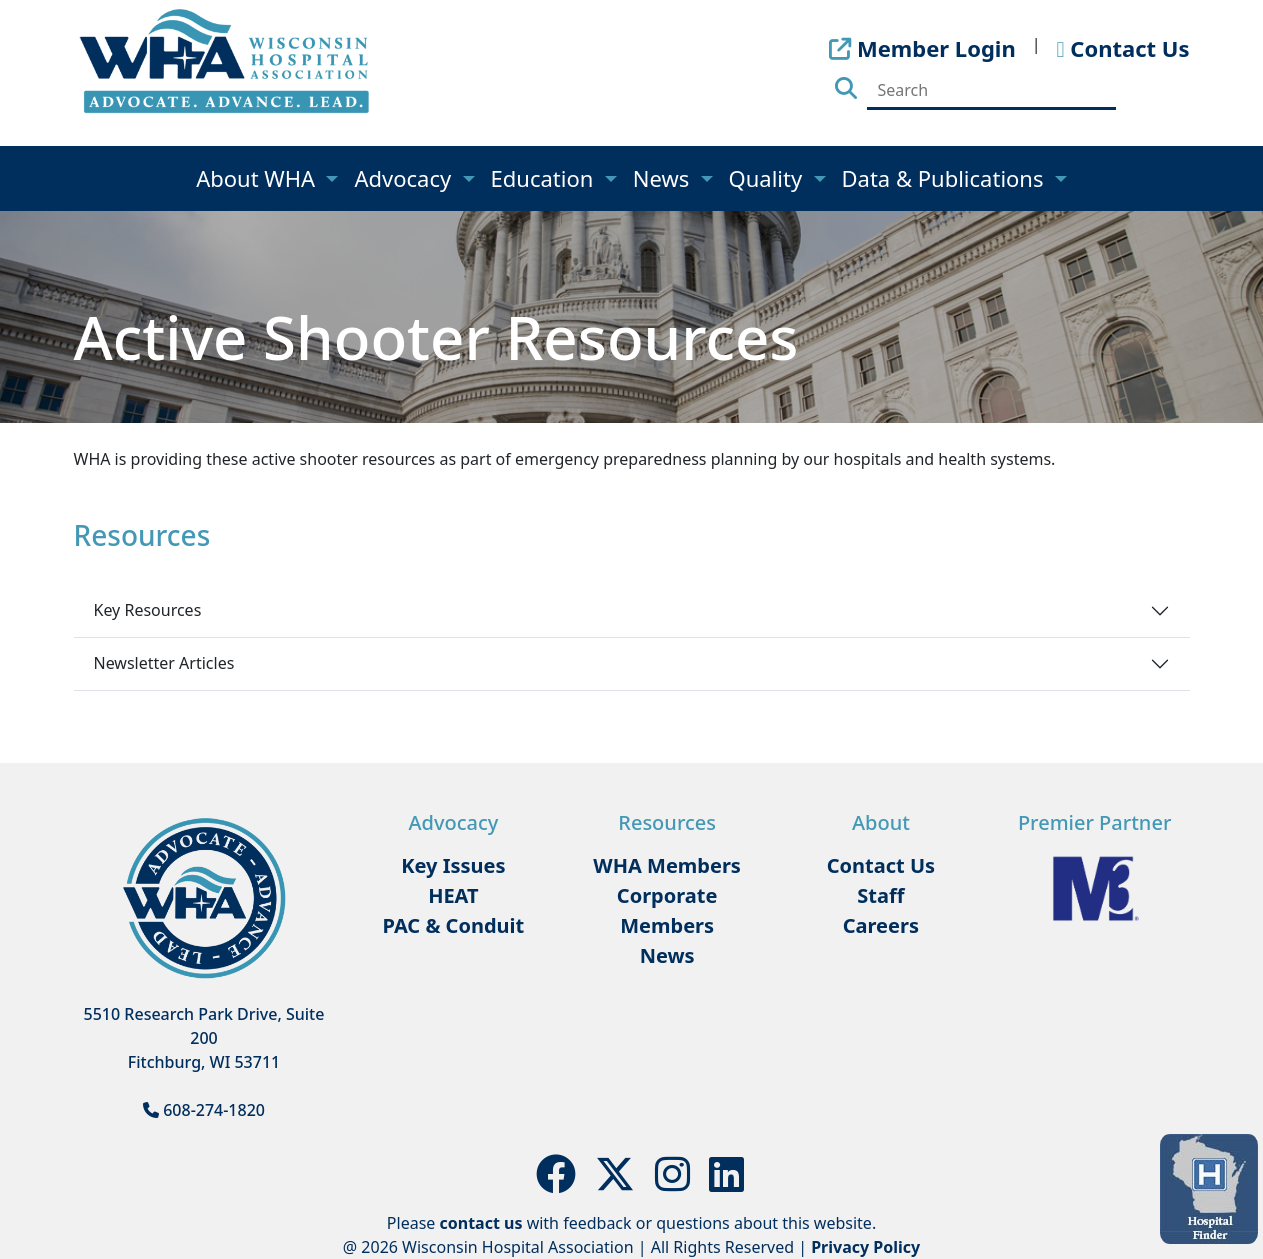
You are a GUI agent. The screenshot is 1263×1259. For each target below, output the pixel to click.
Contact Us (881, 865)
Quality (768, 178)
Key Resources (148, 610)
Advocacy (405, 178)
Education (545, 178)
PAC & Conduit (454, 925)
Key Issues (453, 865)
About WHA (258, 178)
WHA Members (667, 865)
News (664, 178)
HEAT (453, 895)
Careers (881, 925)
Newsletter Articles (164, 663)
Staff (880, 895)
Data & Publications (946, 178)
